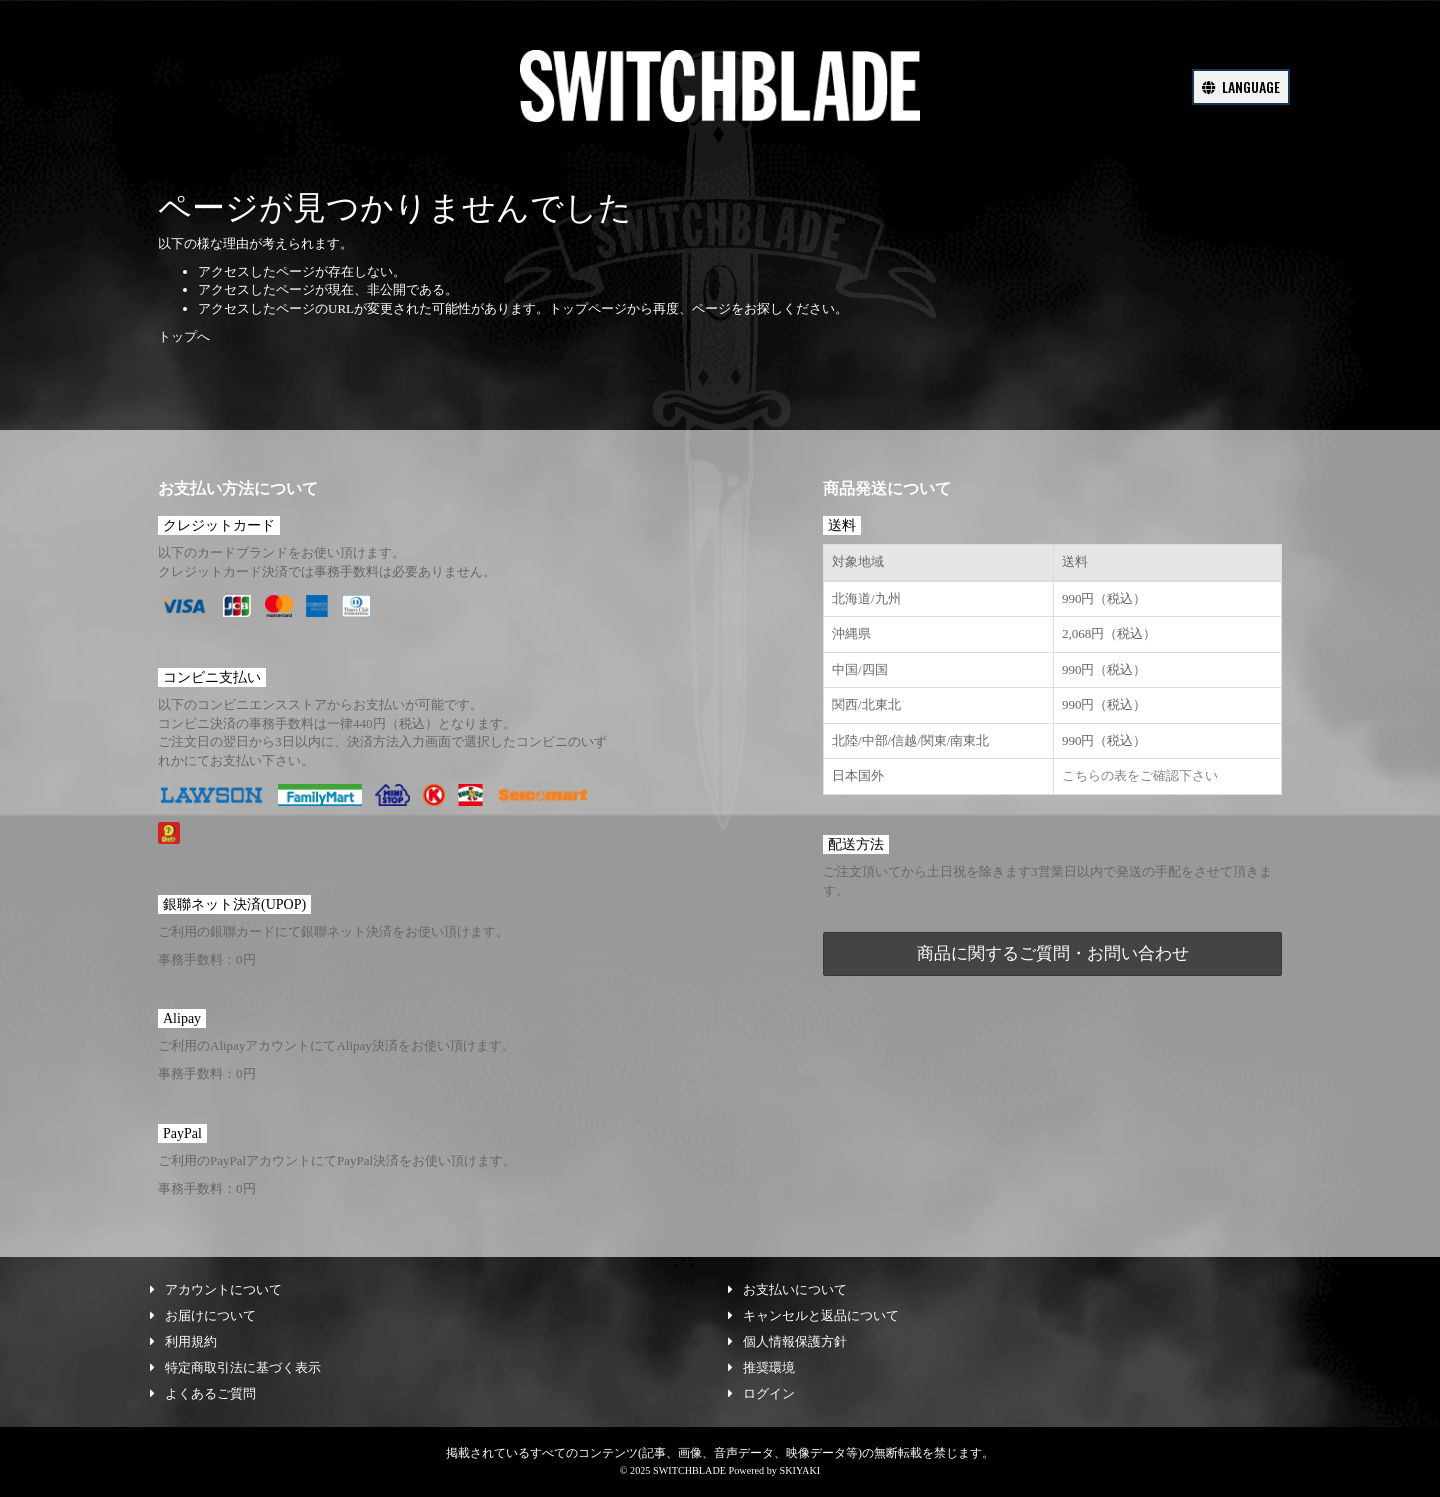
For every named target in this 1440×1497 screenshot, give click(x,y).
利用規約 (183, 1341)
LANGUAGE (1241, 86)
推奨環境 (761, 1367)
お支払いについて (787, 1289)
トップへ (184, 336)
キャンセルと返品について (813, 1315)
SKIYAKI (799, 1470)
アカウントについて (216, 1289)
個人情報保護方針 (787, 1341)
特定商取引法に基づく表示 (235, 1367)
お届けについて (203, 1315)
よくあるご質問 (203, 1393)
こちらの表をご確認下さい (1140, 775)
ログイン (761, 1393)
